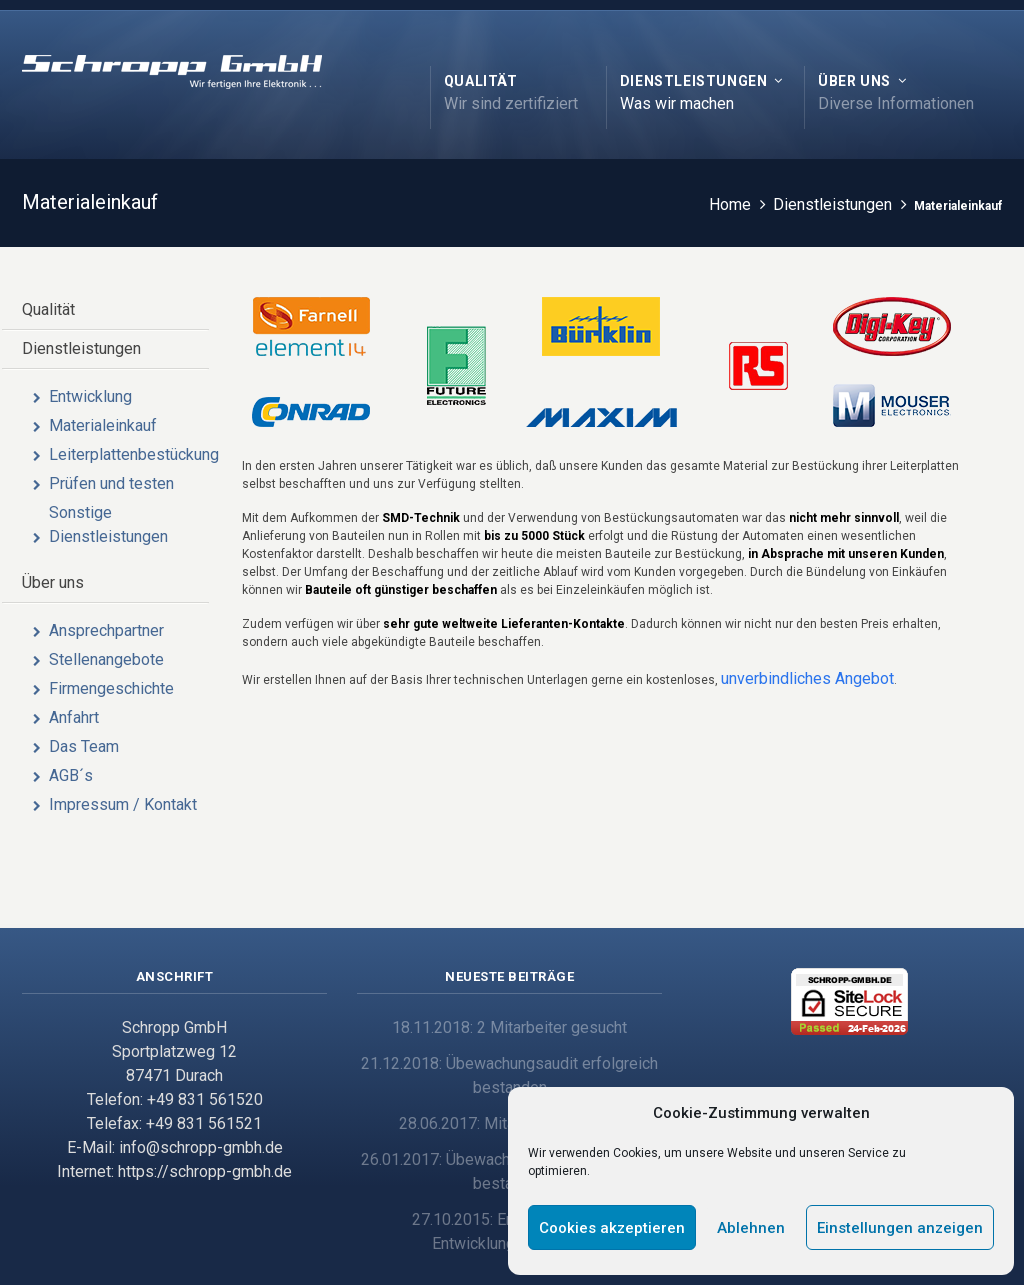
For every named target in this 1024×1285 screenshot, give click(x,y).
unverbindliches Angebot (807, 678)
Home (731, 204)
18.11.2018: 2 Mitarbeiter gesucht (509, 1027)
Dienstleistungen (833, 204)
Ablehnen (751, 1228)
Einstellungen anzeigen (900, 1228)
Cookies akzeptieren (612, 1228)
